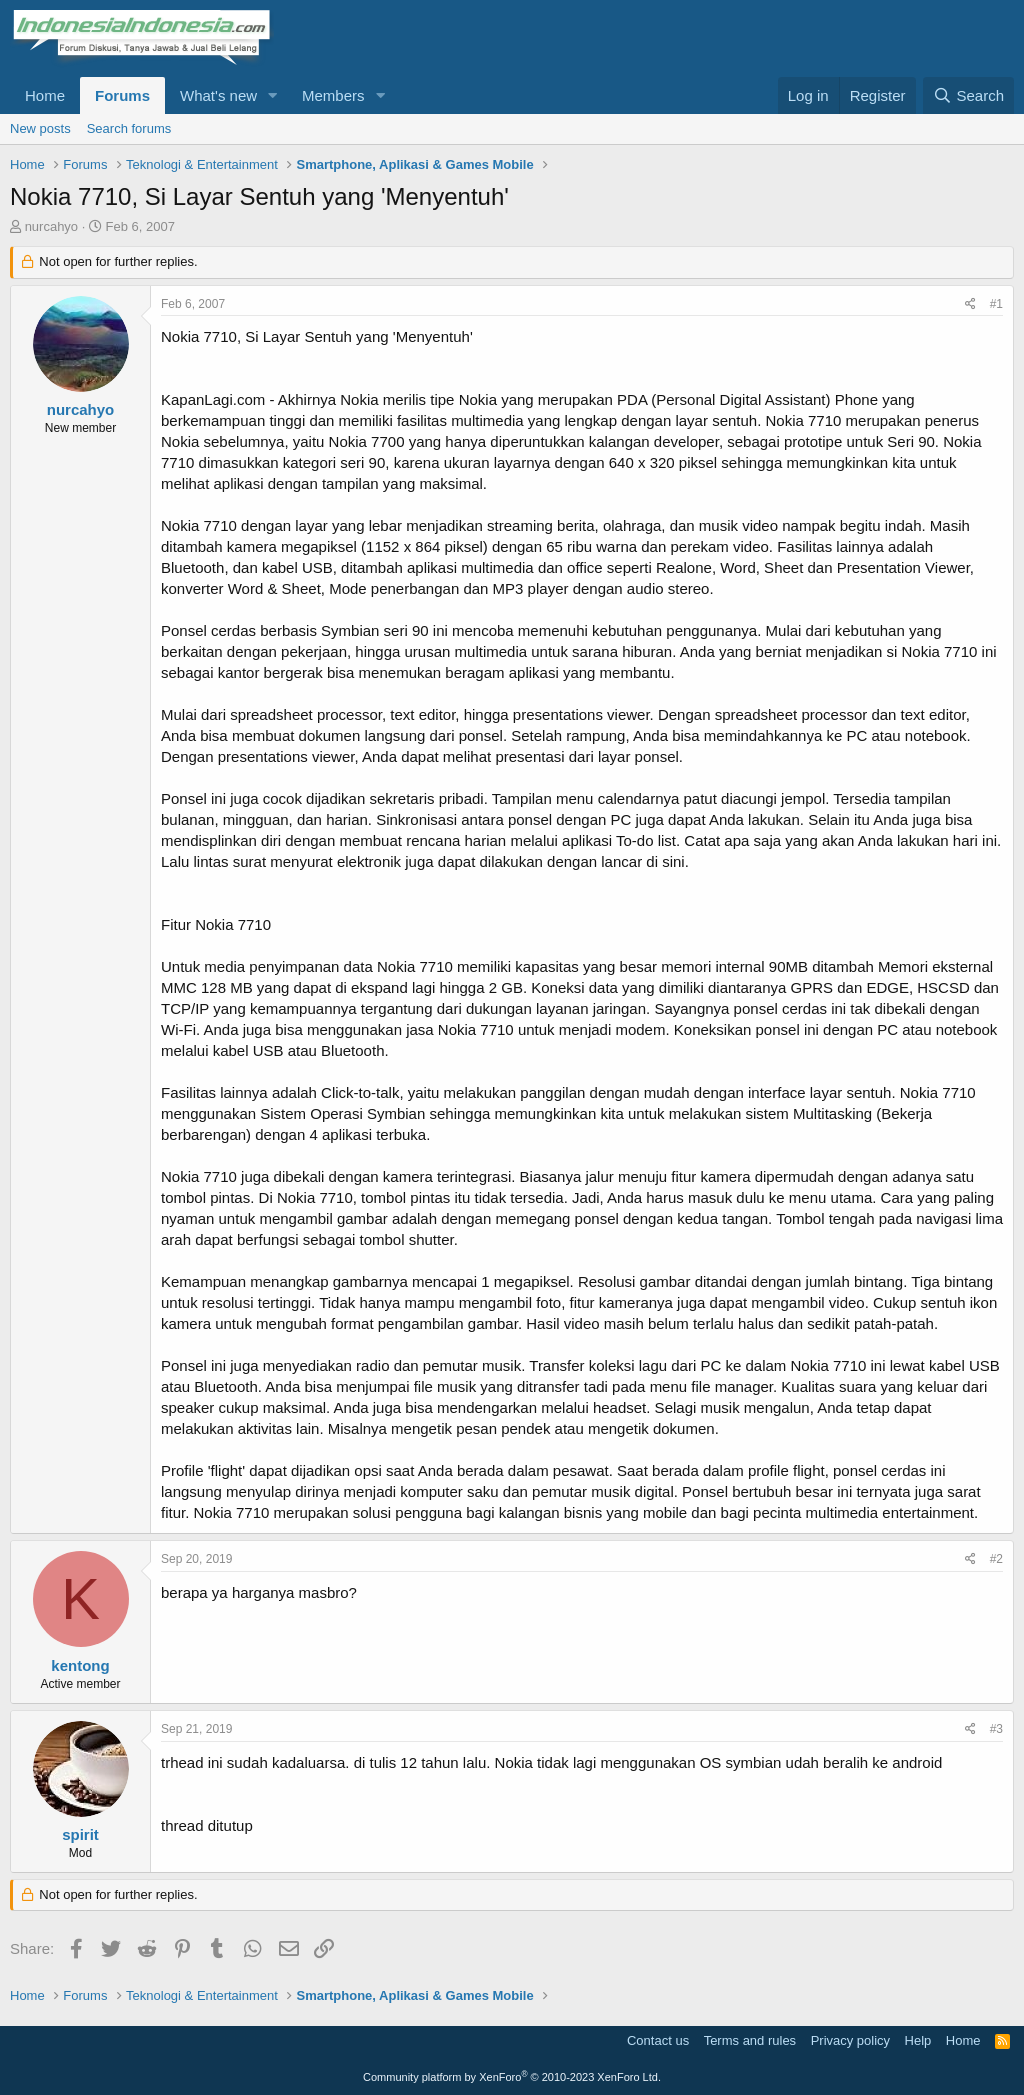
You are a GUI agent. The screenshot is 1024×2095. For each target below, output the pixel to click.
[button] (273, 95)
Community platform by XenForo (512, 2077)
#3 (996, 1729)
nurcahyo (51, 226)
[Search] (968, 95)
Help (918, 2040)
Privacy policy (850, 2040)
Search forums (129, 128)
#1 (996, 304)
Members (333, 95)
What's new (218, 95)
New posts (40, 128)
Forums (122, 95)
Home (45, 95)
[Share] (970, 304)
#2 (996, 1559)
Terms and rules (750, 2040)
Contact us (658, 2040)
